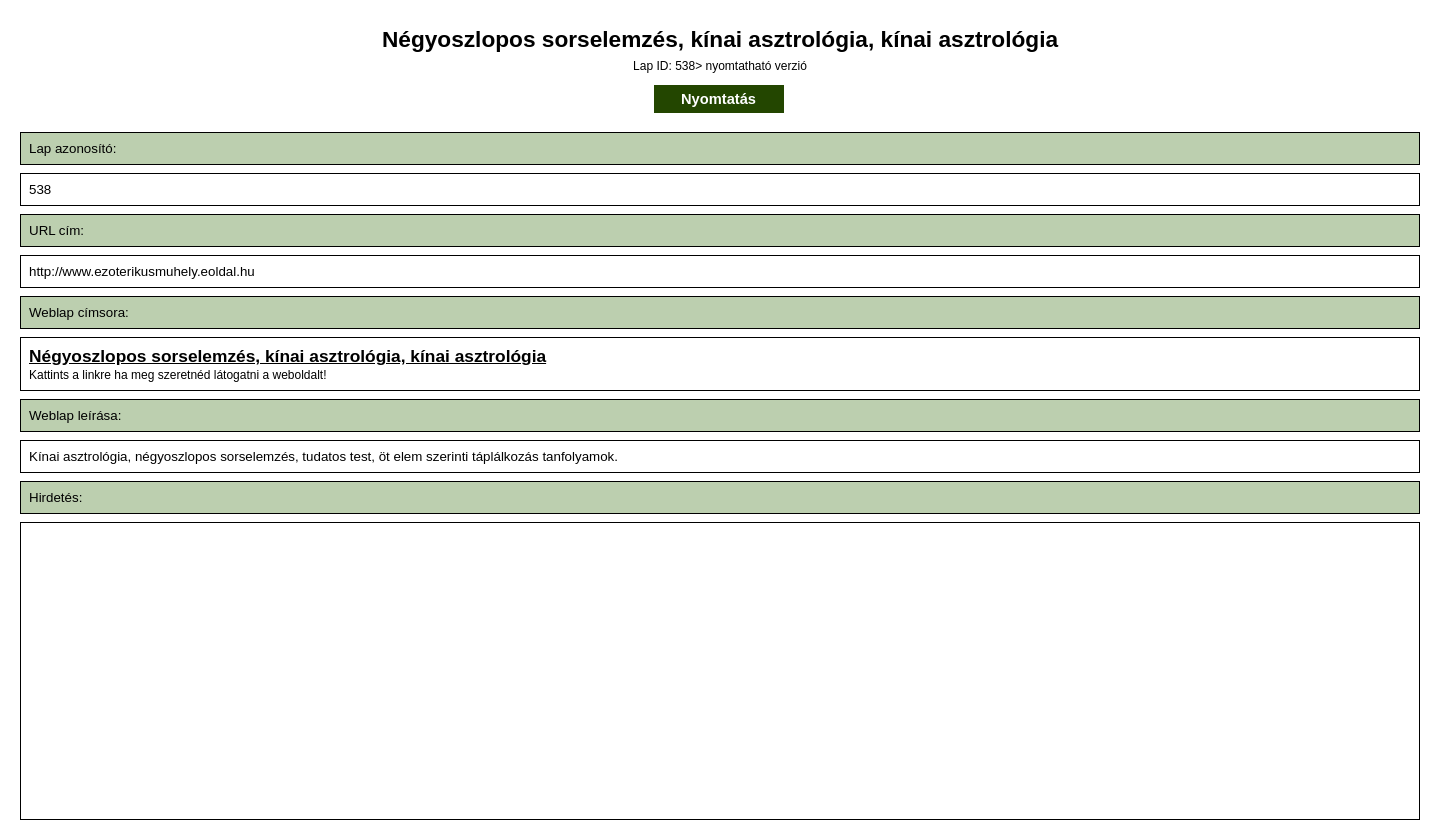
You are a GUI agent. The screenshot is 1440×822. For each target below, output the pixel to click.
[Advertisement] (570, 671)
